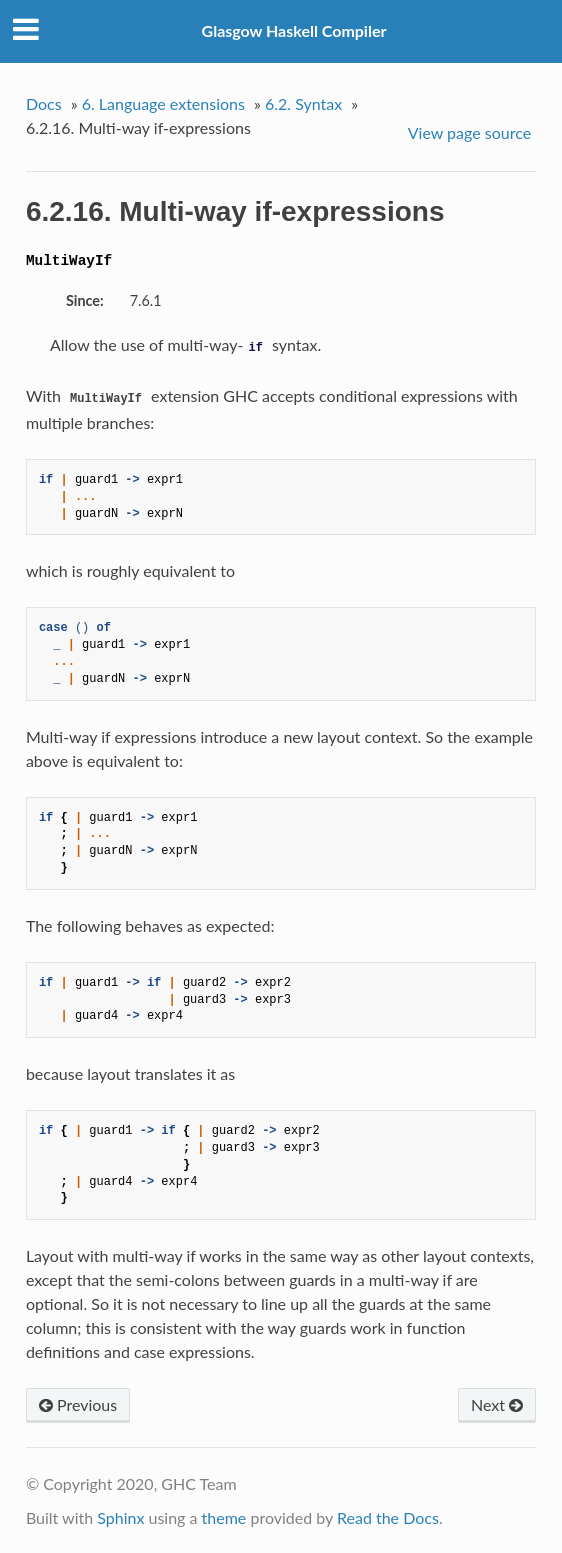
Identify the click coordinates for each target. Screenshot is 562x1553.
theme (224, 1517)
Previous (78, 1404)
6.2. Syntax (303, 103)
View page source (469, 132)
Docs (44, 103)
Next (497, 1404)
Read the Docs (388, 1517)
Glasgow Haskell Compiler (294, 30)
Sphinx (120, 1517)
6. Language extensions (163, 103)
